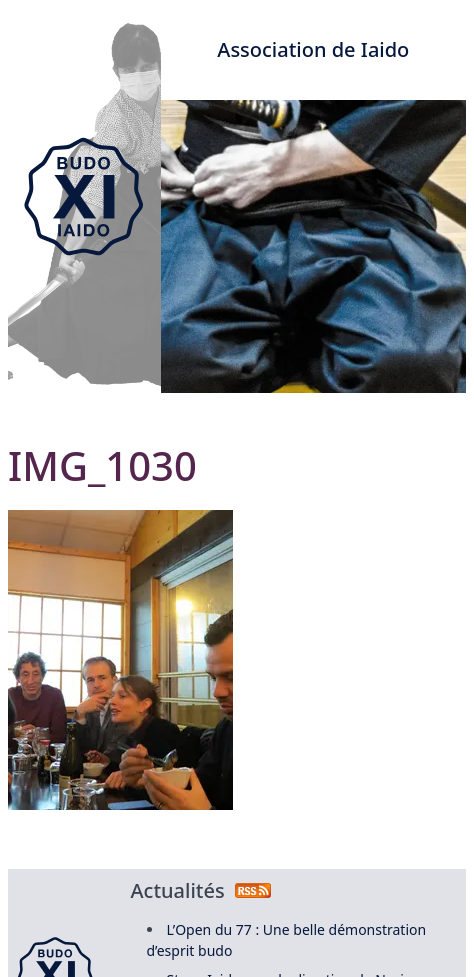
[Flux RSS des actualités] (253, 890)
